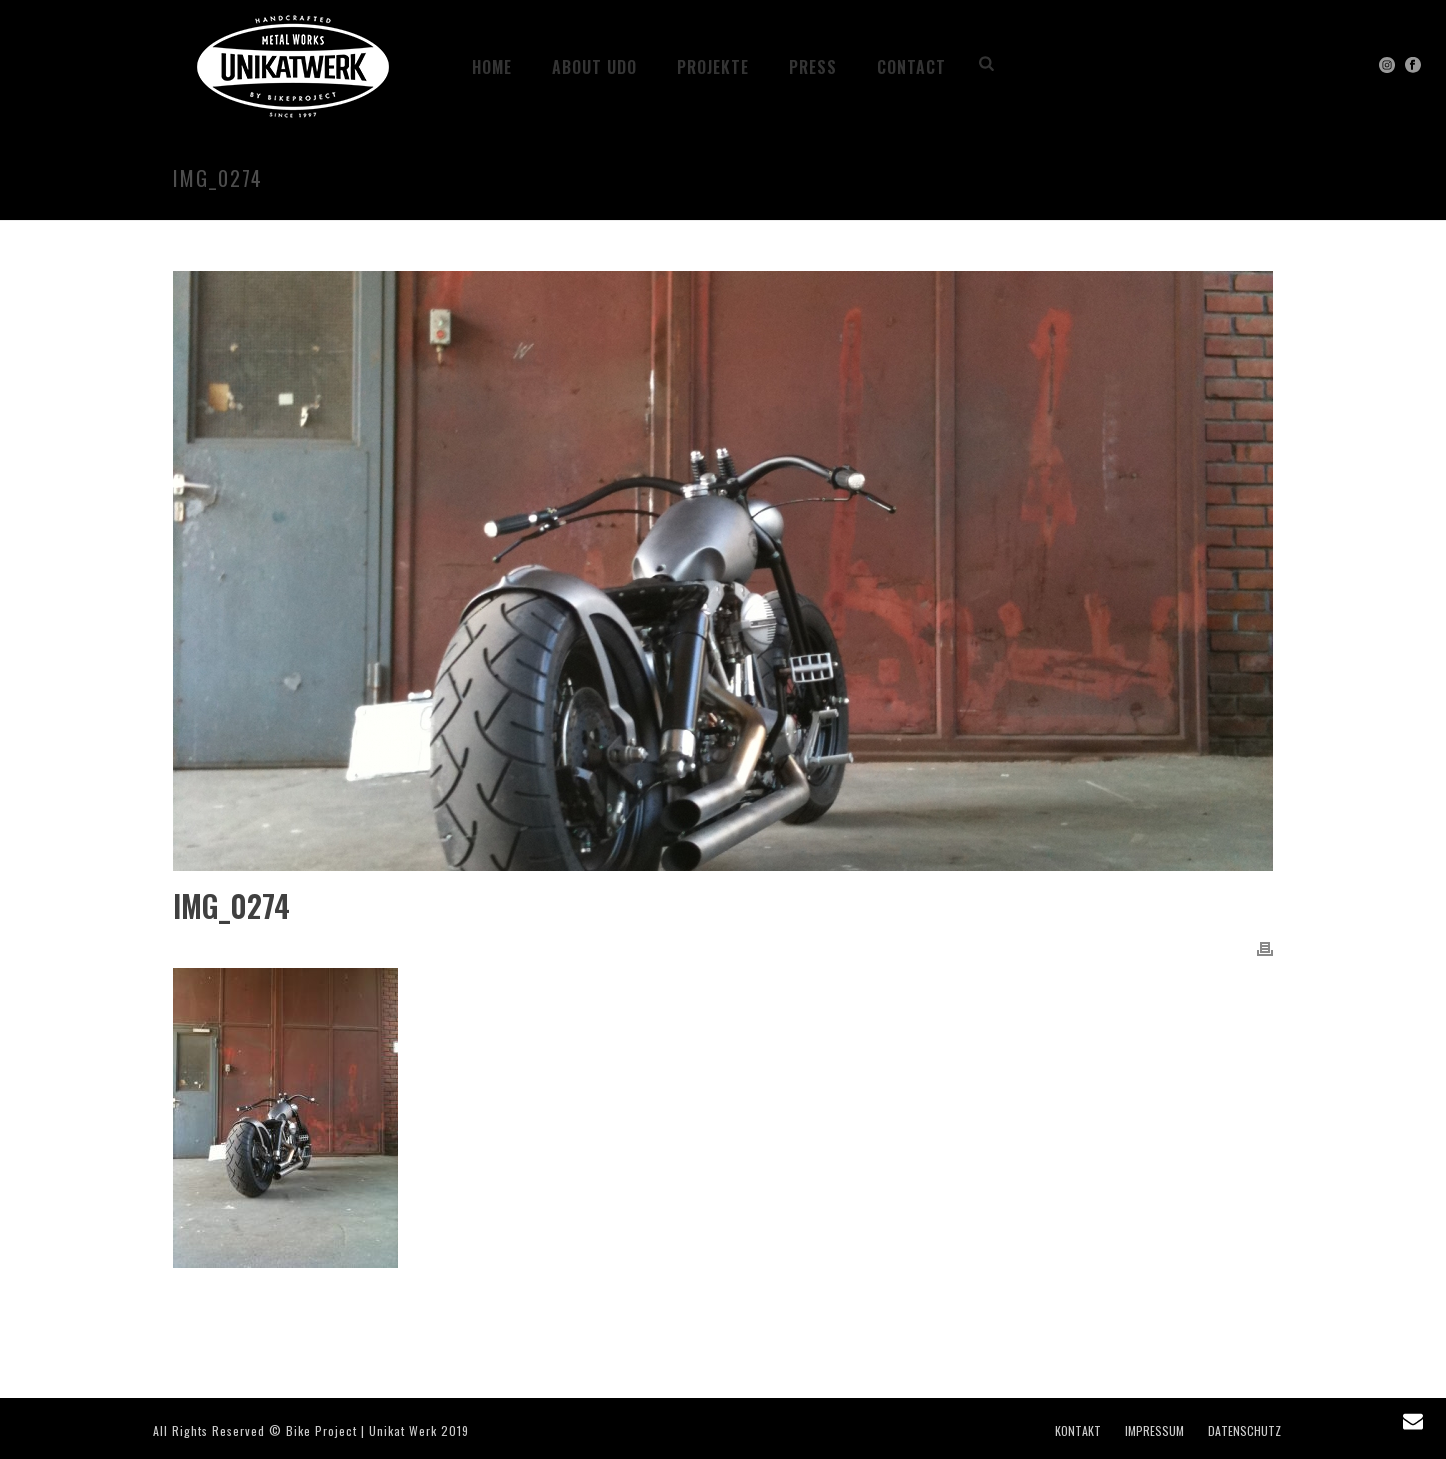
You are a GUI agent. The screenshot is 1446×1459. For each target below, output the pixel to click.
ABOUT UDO (594, 67)
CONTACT (911, 67)
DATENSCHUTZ (1244, 1431)
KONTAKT (1078, 1431)
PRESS (813, 67)
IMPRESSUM (1154, 1431)
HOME (492, 67)
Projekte (713, 67)
